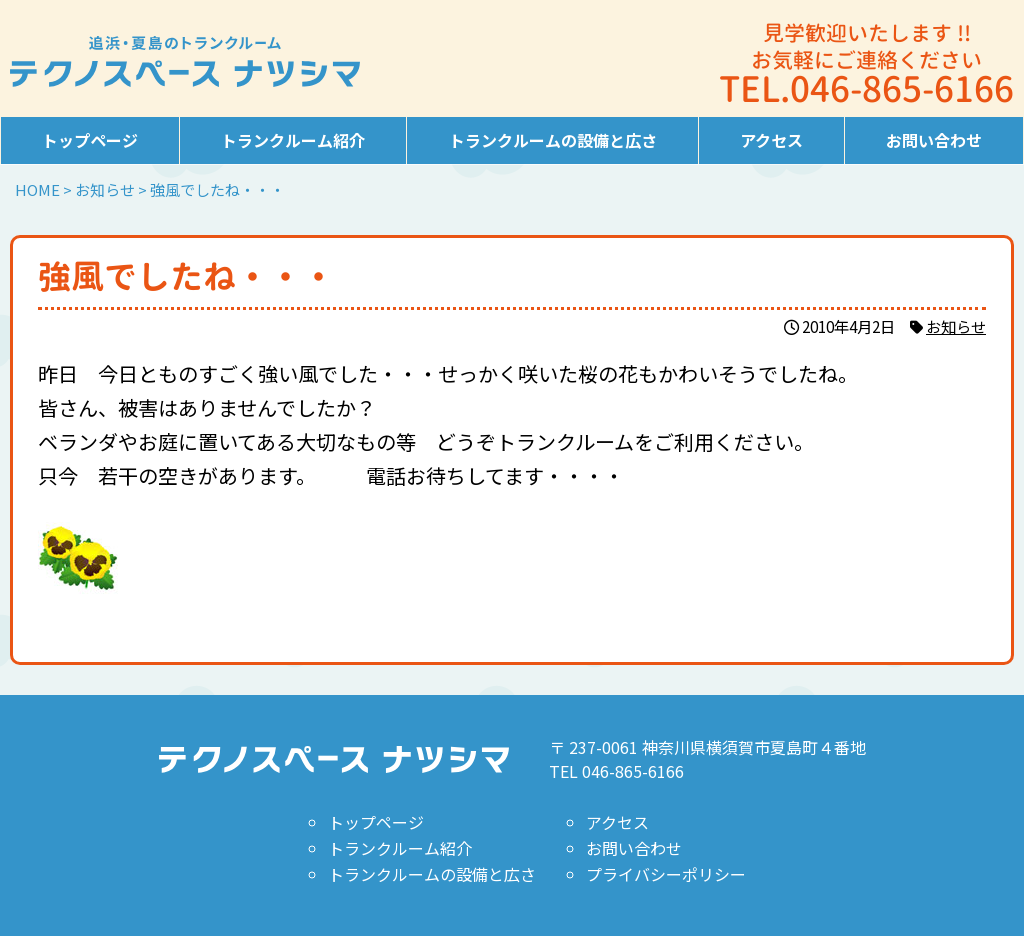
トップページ (90, 140)
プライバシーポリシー (666, 874)
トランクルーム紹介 (293, 140)
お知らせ (956, 326)
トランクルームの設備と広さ (553, 140)
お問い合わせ (934, 140)
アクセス (771, 140)
